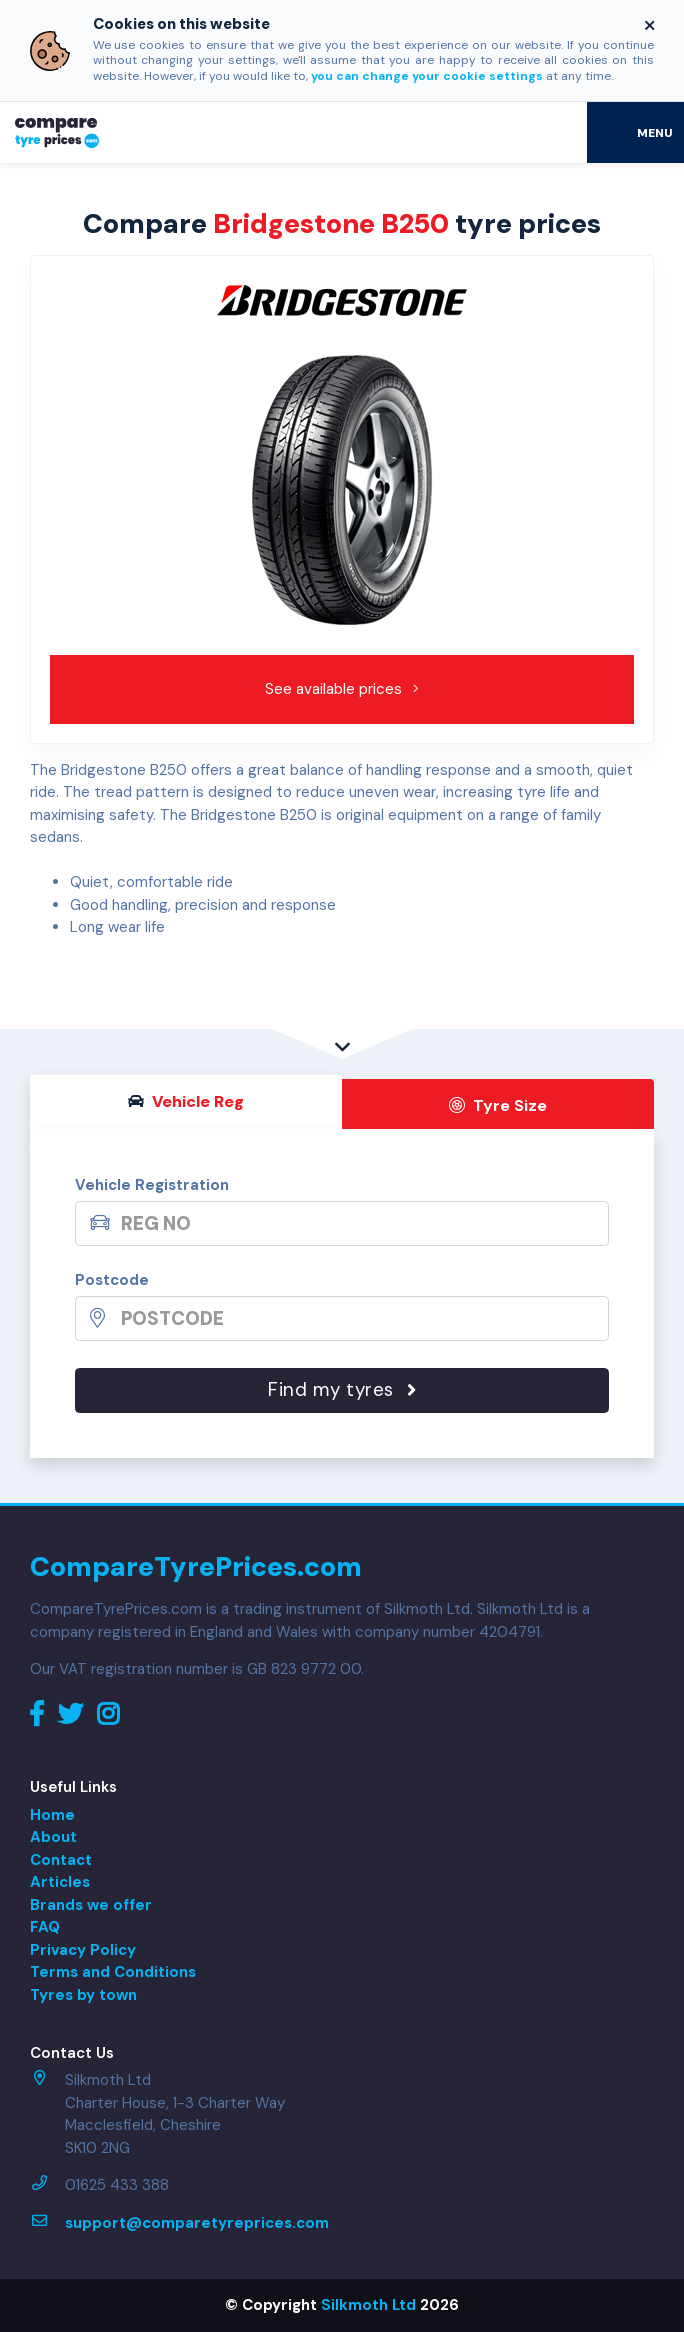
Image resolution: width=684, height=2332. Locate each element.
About (53, 1837)
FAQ (45, 1927)
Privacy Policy (83, 1950)
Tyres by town (83, 1995)
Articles (60, 1882)
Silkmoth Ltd (368, 2305)
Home (52, 1815)
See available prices (342, 689)
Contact (61, 1860)
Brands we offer (91, 1905)
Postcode (112, 1280)
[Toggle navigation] (635, 132)
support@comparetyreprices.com (197, 2223)
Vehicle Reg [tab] (186, 1101)
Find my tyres (342, 1389)
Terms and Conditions (113, 1972)
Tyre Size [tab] (498, 1105)
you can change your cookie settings (427, 76)
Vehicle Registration (152, 1185)
